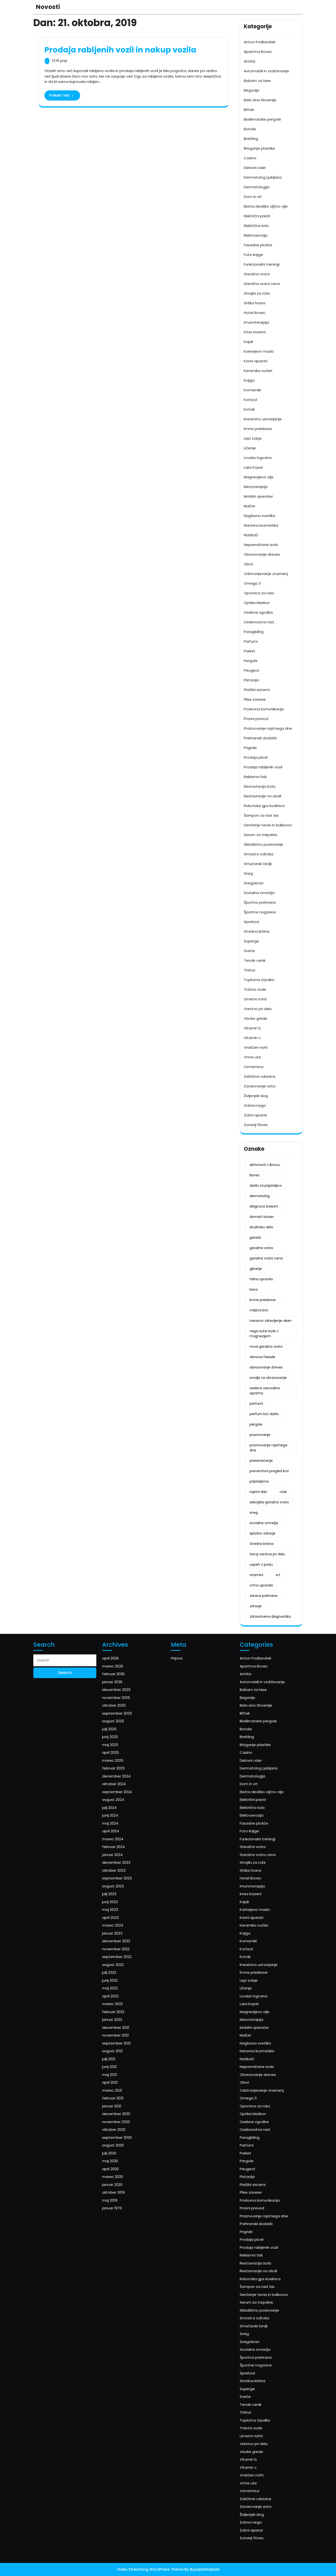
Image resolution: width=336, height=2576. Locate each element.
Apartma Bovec (258, 51)
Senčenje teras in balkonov (268, 825)
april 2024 (126, 2011)
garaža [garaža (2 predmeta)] (255, 1237)
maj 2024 (126, 2009)
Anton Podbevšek (259, 41)
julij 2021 (126, 2083)
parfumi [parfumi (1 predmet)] (256, 1403)
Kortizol (250, 399)
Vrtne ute (252, 1057)
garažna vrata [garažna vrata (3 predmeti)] (261, 1247)
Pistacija (251, 680)
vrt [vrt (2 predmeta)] (278, 1574)
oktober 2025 (127, 1972)
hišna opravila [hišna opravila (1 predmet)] (261, 1279)
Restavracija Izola (259, 786)
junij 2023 (126, 2033)
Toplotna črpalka (259, 979)
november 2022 (128, 2048)
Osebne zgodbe (258, 612)
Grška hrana (254, 303)
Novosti (48, 7)
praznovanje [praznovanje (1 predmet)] (260, 1434)
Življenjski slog (256, 1095)
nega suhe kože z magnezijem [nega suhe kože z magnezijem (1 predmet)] (264, 1334)
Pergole (251, 660)
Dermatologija (256, 186)
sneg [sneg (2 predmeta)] (254, 1512)
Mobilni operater (258, 496)
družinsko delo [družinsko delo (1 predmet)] (261, 1227)
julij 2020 (126, 2112)
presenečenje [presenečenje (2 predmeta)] (261, 1460)
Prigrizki (250, 747)
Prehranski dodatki (260, 738)
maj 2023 (126, 2036)
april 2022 (126, 2063)
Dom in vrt (253, 196)
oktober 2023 (127, 2023)
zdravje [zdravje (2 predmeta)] (256, 1606)
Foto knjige (253, 254)
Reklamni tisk (255, 776)
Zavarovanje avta (259, 1086)
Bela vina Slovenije (260, 99)
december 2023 (128, 2021)
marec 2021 (127, 2092)
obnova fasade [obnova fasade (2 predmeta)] (262, 1356)
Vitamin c (252, 1037)
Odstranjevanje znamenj (266, 573)
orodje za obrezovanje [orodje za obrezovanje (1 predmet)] (268, 1377)
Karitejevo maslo (259, 351)
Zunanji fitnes (256, 1124)
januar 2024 (127, 2019)
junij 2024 (126, 2006)
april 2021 (126, 2090)
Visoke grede (255, 1018)
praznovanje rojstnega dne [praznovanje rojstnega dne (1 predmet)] (268, 1448)
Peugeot (251, 670)
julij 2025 (126, 1979)
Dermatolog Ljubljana (263, 177)
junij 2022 (126, 2058)
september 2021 (128, 2078)
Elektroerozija (255, 235)
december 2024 (128, 1994)
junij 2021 (126, 2085)
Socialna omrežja (259, 892)
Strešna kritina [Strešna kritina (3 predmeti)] (261, 1543)
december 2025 (128, 1967)
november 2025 (128, 1969)
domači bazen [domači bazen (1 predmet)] (262, 1216)
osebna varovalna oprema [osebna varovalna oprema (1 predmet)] (265, 1391)
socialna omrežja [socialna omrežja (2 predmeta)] (264, 1523)
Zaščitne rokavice (259, 1076)
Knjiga (249, 380)
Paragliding (254, 631)
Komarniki (252, 390)
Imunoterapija (256, 322)
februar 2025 (127, 1992)
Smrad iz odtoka (258, 854)
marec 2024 (127, 2014)
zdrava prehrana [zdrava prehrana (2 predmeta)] (263, 1595)
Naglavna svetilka (259, 515)
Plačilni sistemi (257, 689)
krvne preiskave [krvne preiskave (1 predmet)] (263, 1299)
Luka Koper (253, 467)
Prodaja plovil (255, 757)
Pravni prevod (256, 718)
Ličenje (250, 448)
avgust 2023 (127, 2029)
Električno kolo (256, 225)
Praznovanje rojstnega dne (268, 728)
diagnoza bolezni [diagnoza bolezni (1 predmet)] (264, 1206)
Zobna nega (255, 1105)
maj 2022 (126, 2060)
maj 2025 (126, 1984)
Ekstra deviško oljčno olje (266, 206)
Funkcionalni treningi (262, 264)
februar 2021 (127, 2095)
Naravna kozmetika (261, 525)
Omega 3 (252, 583)
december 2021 (128, 2073)
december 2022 (128, 2046)
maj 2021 (126, 2087)
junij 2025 (126, 1982)
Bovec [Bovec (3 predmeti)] (255, 1175)
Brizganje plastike (259, 148)
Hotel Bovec (255, 312)
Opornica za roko (259, 593)
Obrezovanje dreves (262, 554)
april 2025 (126, 1987)
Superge (251, 941)
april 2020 (126, 2117)
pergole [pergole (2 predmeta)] (256, 1424)
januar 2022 (127, 2070)
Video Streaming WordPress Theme (150, 2569)
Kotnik (249, 409)
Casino (250, 157)
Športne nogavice (260, 912)
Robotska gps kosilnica (264, 805)
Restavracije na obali (262, 796)
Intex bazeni (255, 332)
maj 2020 (126, 2115)
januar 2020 (127, 2122)
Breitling (251, 138)
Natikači (251, 535)
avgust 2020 (127, 2110)
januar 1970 (127, 2129)
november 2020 (128, 2102)
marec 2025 (127, 1989)
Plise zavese (255, 699)
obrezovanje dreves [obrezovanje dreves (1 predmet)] (266, 1367)
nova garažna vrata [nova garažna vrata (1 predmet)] (266, 1346)
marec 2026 (127, 1960)
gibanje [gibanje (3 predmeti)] (256, 1268)
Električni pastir (257, 215)
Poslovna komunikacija (264, 709)
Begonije (251, 90)
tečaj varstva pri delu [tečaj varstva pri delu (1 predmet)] (267, 1554)
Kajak (248, 341)
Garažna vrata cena (262, 283)
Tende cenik (255, 960)
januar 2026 (127, 1964)
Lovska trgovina (258, 457)
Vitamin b (252, 1028)
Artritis (249, 61)
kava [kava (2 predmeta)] (254, 1289)
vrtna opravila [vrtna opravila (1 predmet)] (261, 1585)
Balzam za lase (257, 80)
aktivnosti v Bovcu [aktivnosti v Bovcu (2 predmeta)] (265, 1164)
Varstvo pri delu (258, 1008)
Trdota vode (255, 989)
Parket (249, 651)
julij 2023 (126, 2031)
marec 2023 (127, 2041)
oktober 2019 (127, 2124)
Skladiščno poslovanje (263, 844)
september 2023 (128, 2026)
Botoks (250, 128)
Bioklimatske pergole (262, 119)
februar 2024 (127, 2016)
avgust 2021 (127, 2080)
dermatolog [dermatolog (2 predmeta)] (260, 1195)
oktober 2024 (127, 1996)
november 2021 (128, 2075)
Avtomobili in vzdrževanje (266, 70)
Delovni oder (255, 167)
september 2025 (128, 1974)
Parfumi (251, 641)
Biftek (249, 109)
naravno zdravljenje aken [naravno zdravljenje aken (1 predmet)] (271, 1320)
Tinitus (249, 970)
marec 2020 (127, 2119)
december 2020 (128, 2100)
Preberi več (64, 97)
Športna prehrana (260, 902)
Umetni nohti (255, 999)
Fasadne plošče (258, 244)
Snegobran (254, 883)
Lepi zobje (253, 438)
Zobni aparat (255, 1115)
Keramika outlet (258, 370)
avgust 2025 (127, 1977)
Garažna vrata (257, 274)
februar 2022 (127, 2068)
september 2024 (128, 1999)
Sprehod (251, 921)
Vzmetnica (253, 1066)
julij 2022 (126, 2056)
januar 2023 (127, 2043)
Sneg (248, 873)
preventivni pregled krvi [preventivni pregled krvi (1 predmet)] (269, 1471)
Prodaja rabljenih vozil (263, 767)
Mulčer (249, 506)
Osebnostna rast (259, 622)
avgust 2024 (127, 2001)
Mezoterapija (255, 486)
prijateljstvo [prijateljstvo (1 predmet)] (259, 1481)
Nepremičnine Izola (261, 544)
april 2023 (126, 2038)
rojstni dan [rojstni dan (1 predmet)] (258, 1491)
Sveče (249, 950)
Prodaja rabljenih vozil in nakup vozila (120, 49)
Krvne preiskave (258, 428)
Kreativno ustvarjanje (263, 419)
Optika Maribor (257, 602)
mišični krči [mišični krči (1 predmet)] (259, 1310)
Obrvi (248, 564)
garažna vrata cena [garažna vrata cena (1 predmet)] (266, 1258)
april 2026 (126, 1957)
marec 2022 (127, 2065)
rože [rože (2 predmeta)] (283, 1491)
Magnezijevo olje (258, 477)
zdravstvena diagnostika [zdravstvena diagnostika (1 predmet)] (270, 1616)
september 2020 (128, 2107)
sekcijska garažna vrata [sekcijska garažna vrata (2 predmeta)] (269, 1502)
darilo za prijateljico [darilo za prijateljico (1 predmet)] (266, 1185)
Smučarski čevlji (258, 863)
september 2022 (128, 2051)
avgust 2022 (127, 2053)
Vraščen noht (256, 1047)
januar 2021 (127, 2097)
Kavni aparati (255, 361)
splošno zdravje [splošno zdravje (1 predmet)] (262, 1533)
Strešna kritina (256, 931)
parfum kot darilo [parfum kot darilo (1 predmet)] (264, 1414)
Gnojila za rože (257, 293)
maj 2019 (126, 2127)
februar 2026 (127, 1962)
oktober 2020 (127, 2105)
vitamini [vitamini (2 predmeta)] (256, 1574)
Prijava (194, 1957)
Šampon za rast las (261, 815)
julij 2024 (126, 2004)
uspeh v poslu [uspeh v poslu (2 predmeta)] (261, 1564)
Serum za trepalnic (261, 834)
